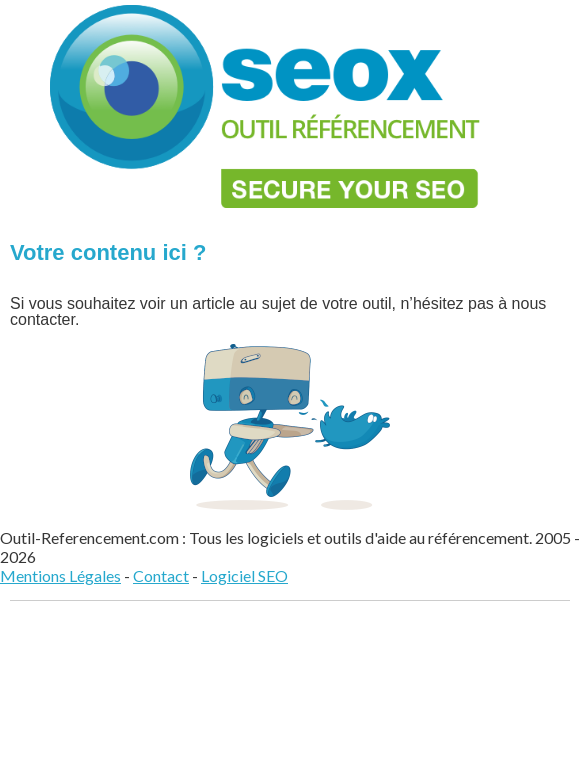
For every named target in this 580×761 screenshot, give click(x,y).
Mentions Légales (60, 575)
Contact (161, 575)
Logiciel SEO (244, 575)
